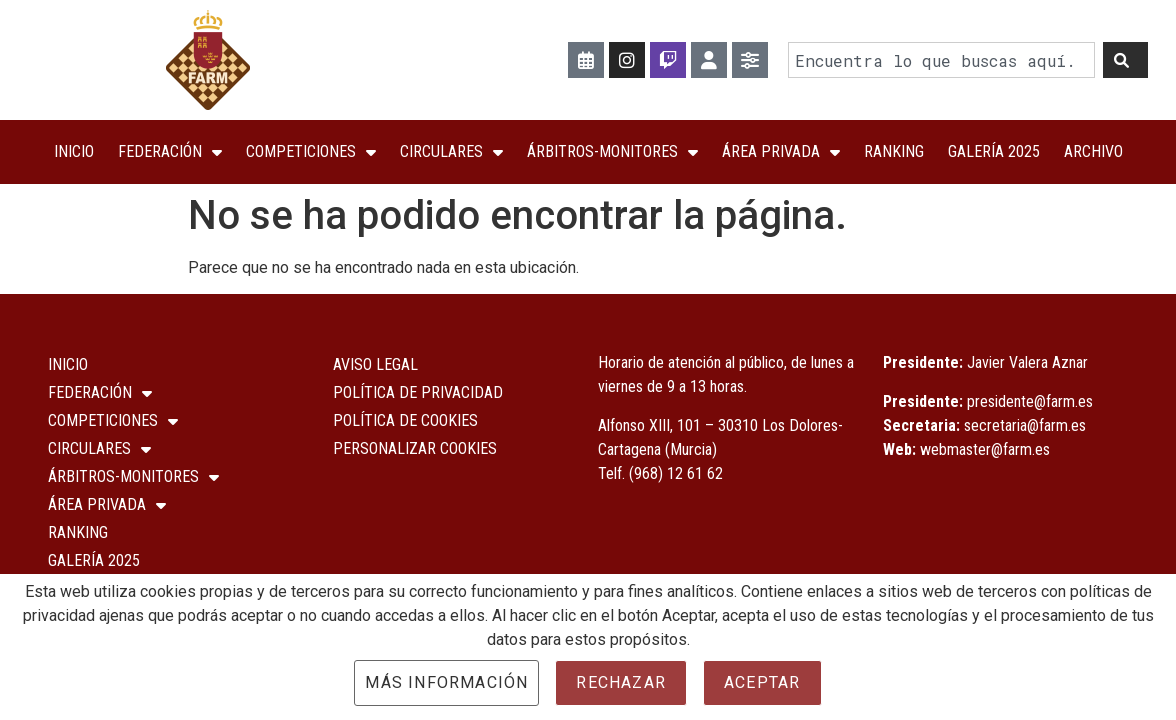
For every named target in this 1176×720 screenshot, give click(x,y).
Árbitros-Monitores (612, 152)
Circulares (451, 152)
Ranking (894, 151)
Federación (170, 152)
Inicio (74, 151)
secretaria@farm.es (1025, 425)
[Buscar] (1125, 60)
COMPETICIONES (311, 152)
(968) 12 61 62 (676, 473)
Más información (446, 682)
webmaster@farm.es (985, 449)
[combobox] (941, 60)
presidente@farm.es (1030, 401)
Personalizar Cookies (415, 448)
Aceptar (762, 682)
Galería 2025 (994, 151)
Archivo (1093, 151)
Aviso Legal (375, 364)
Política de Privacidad (418, 392)
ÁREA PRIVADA (781, 152)
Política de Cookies (405, 420)
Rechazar (621, 682)
